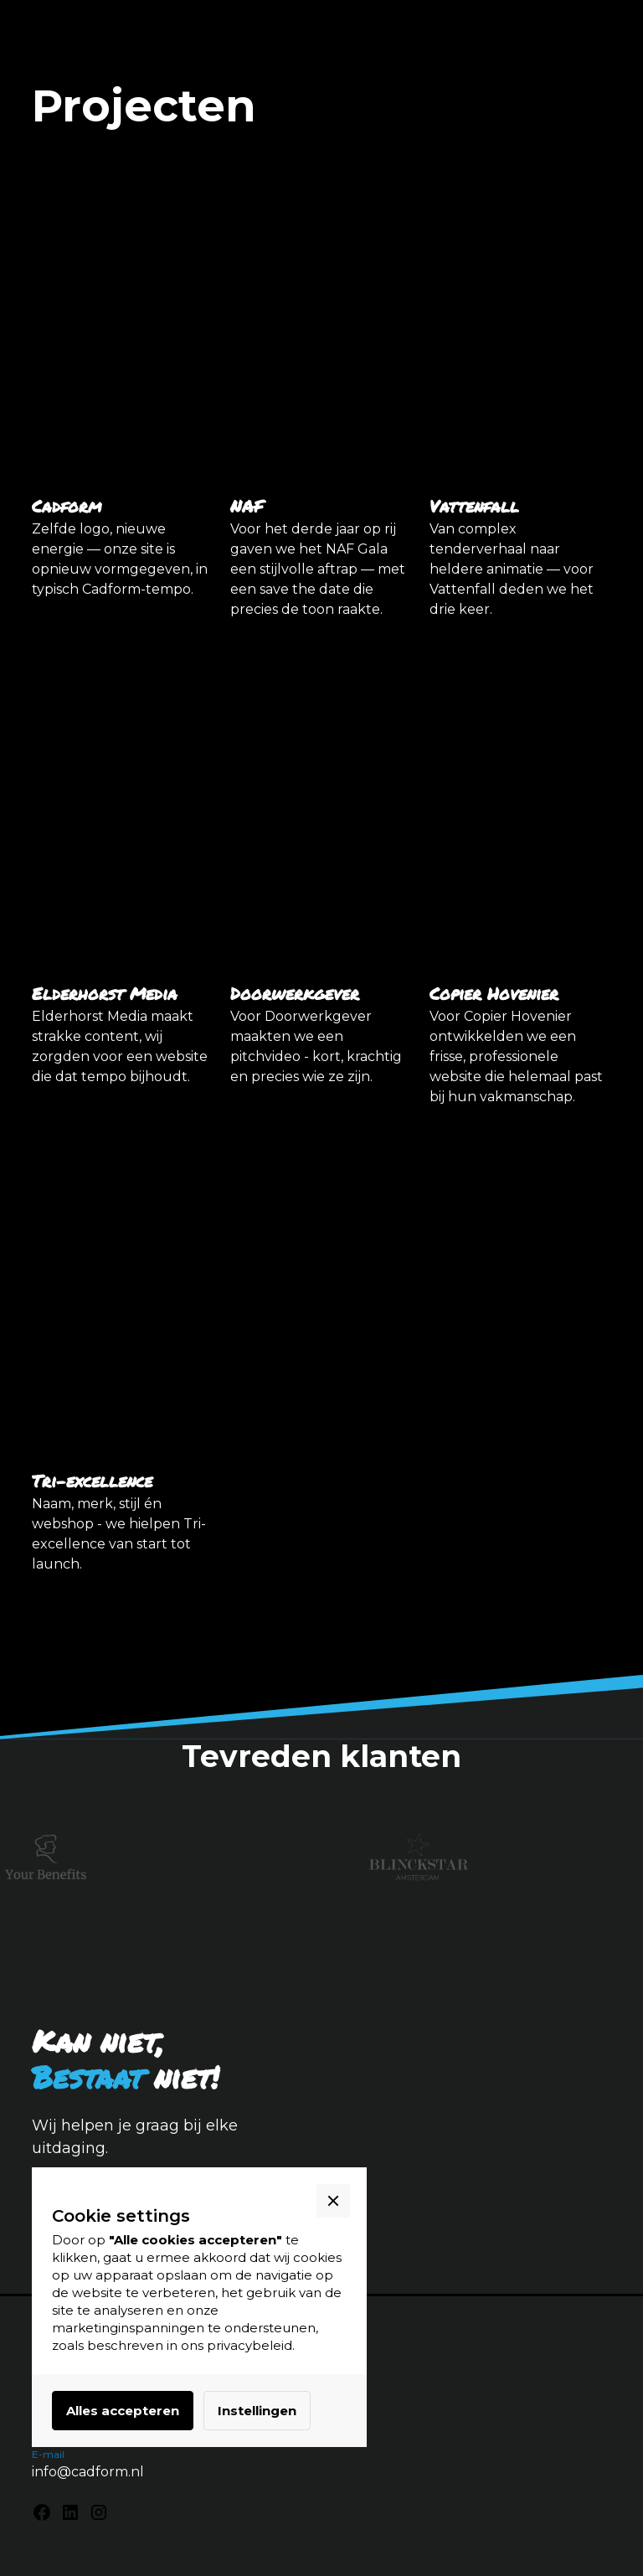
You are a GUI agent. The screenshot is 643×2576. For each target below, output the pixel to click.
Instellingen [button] (257, 2411)
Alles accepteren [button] (122, 2411)
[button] (333, 2201)
